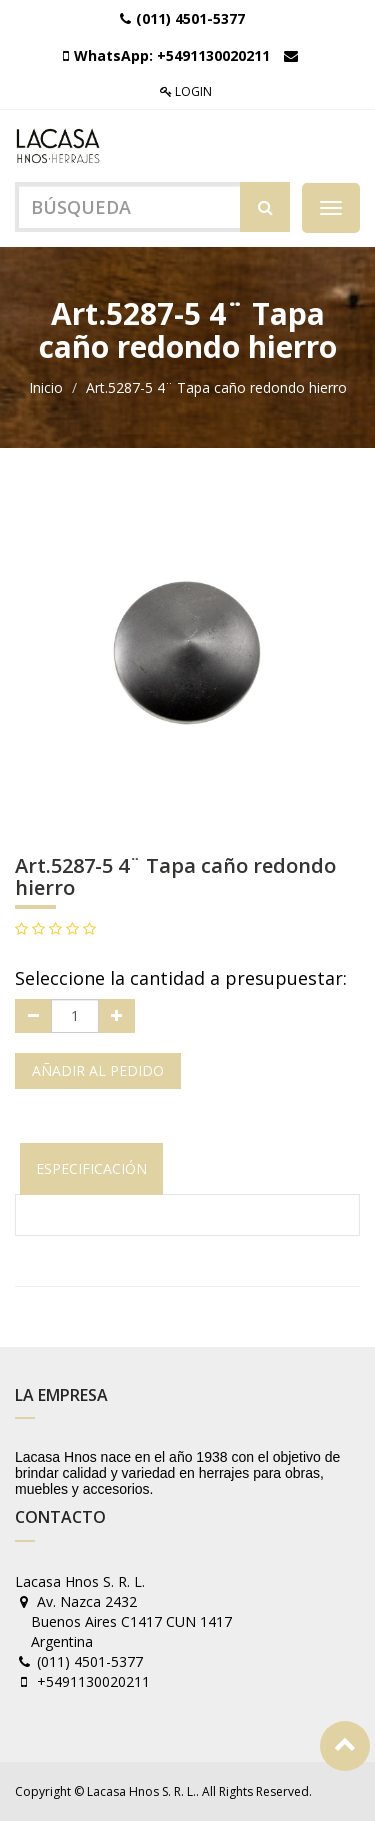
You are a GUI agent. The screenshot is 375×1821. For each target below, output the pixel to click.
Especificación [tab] (91, 1168)
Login (186, 91)
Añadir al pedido (98, 1070)
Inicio (46, 387)
